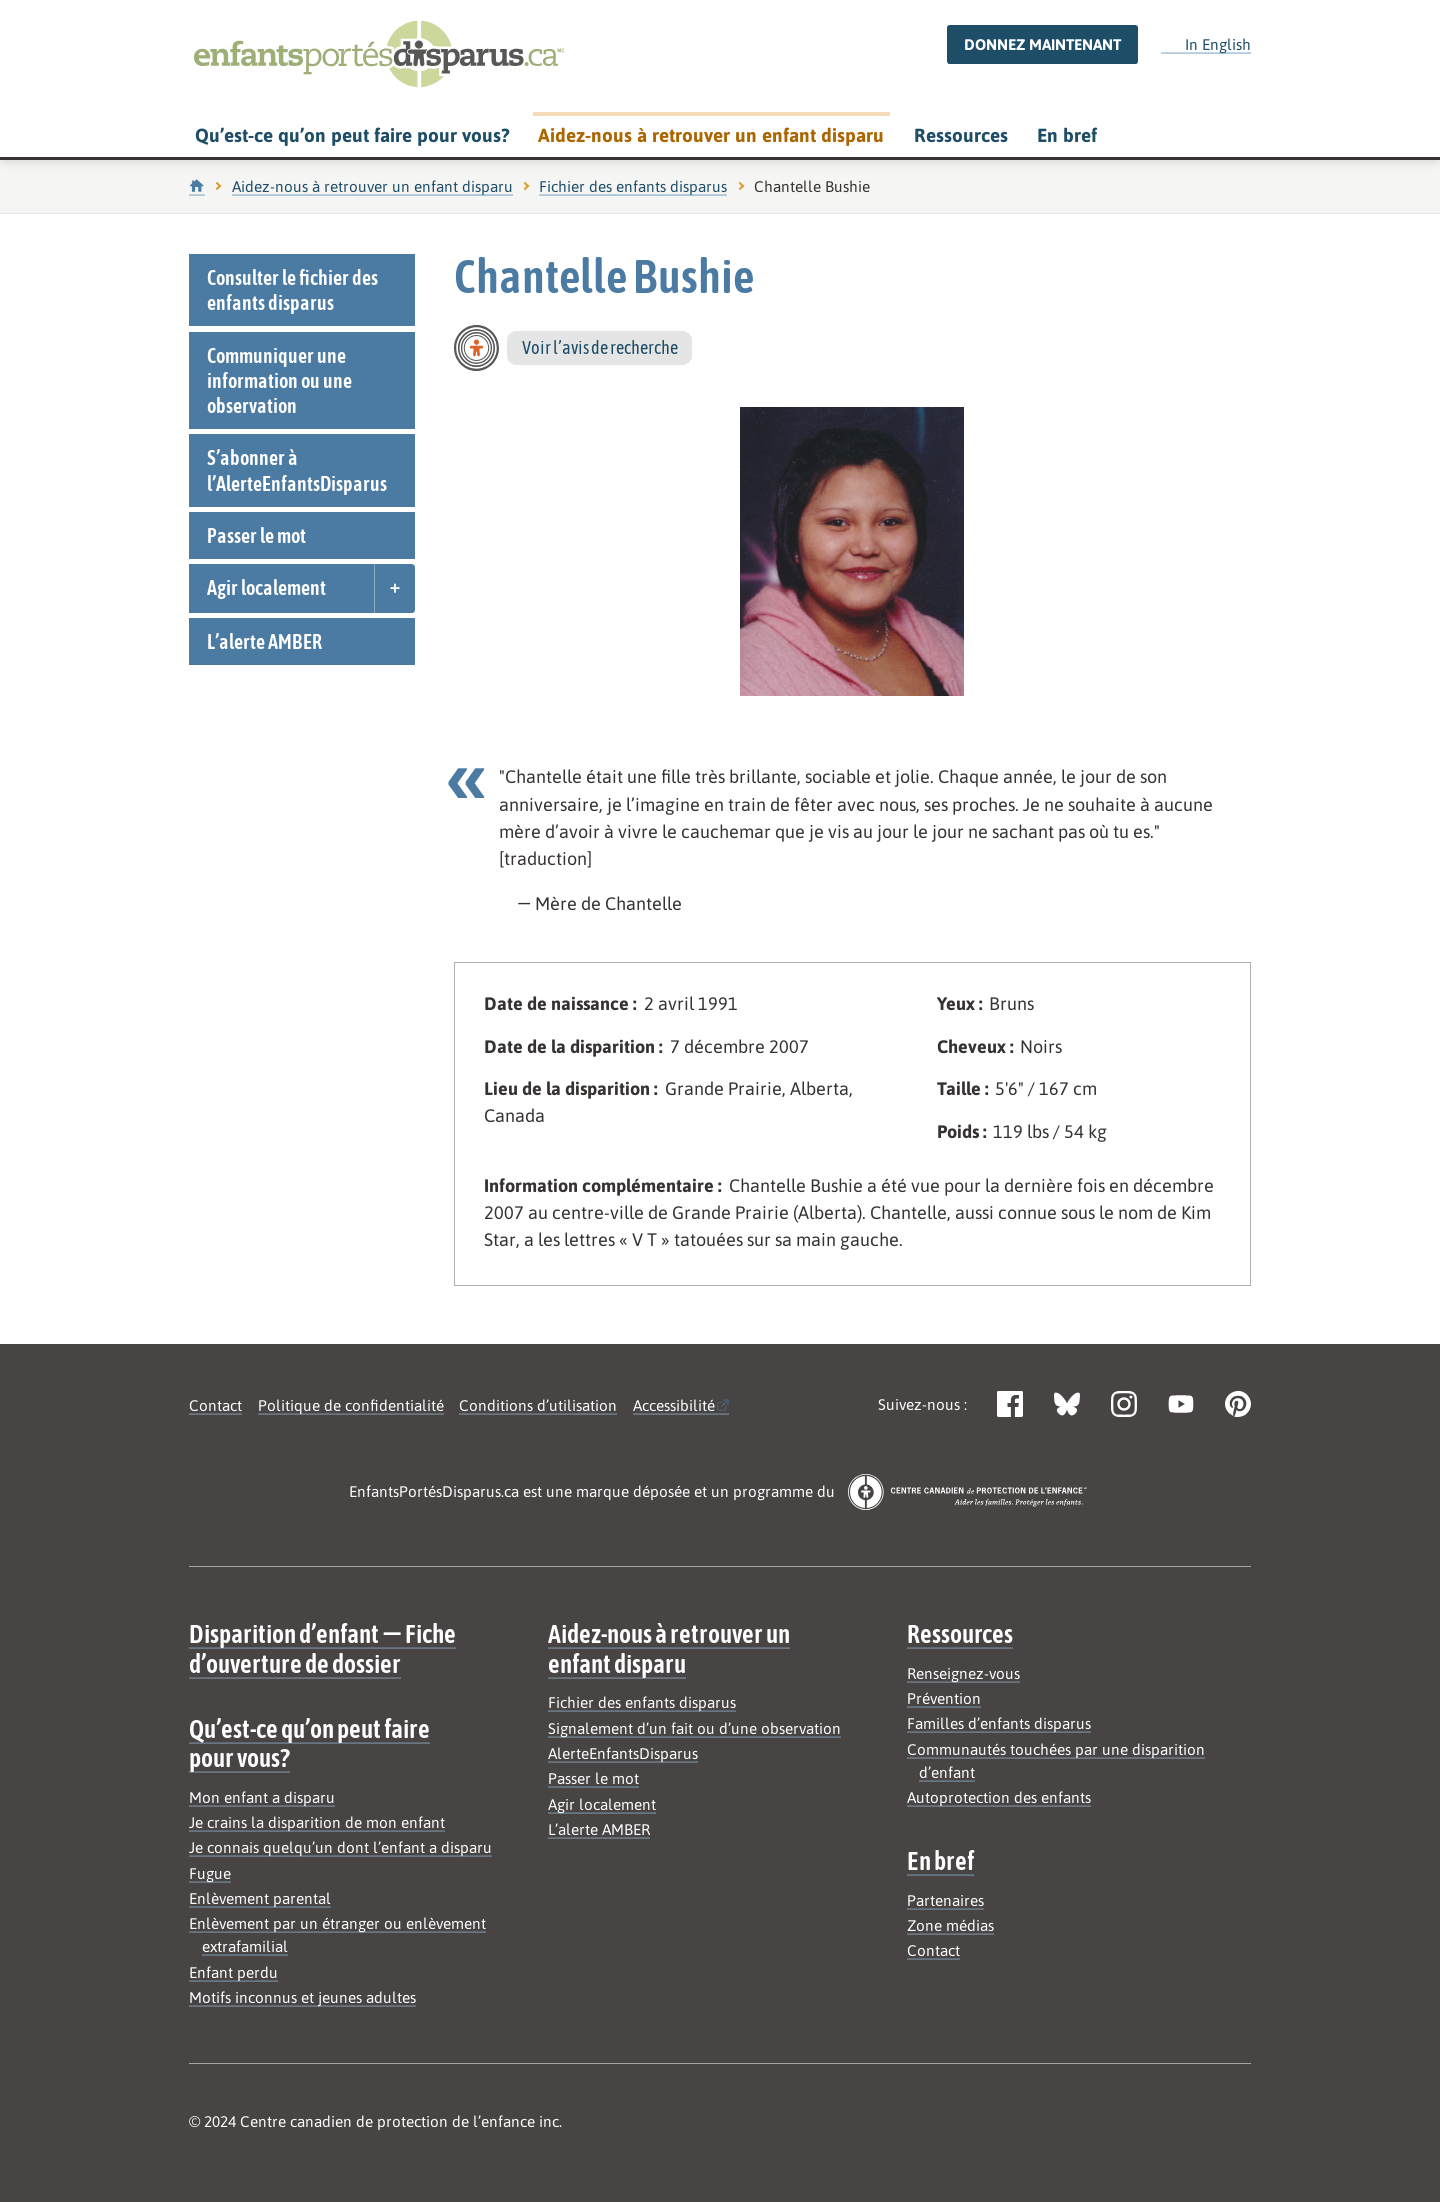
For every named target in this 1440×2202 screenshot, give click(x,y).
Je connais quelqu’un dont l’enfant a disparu (340, 1847)
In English (1205, 44)
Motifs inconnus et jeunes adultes (302, 1997)
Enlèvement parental (260, 1898)
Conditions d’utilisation (538, 1405)
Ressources (961, 135)
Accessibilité (674, 1405)
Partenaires (945, 1900)
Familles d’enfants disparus (999, 1723)
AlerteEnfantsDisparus (623, 1753)
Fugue (210, 1873)
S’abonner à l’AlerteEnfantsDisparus (297, 470)
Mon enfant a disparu (262, 1797)
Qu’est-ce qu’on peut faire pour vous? (352, 135)
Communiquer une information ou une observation (279, 380)
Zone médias (950, 1925)
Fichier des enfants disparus (633, 186)
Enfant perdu (233, 1972)
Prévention (944, 1698)
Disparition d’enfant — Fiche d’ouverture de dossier (322, 1648)
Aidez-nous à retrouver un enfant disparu (711, 135)
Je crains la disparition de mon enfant (317, 1822)
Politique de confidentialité (351, 1405)
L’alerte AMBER (264, 641)
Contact (215, 1405)
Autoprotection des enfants (999, 1797)
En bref (1067, 135)
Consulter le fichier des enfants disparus (292, 290)
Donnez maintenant (1042, 44)
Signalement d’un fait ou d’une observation (694, 1728)
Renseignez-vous (963, 1673)
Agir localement (266, 587)
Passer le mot (256, 535)
